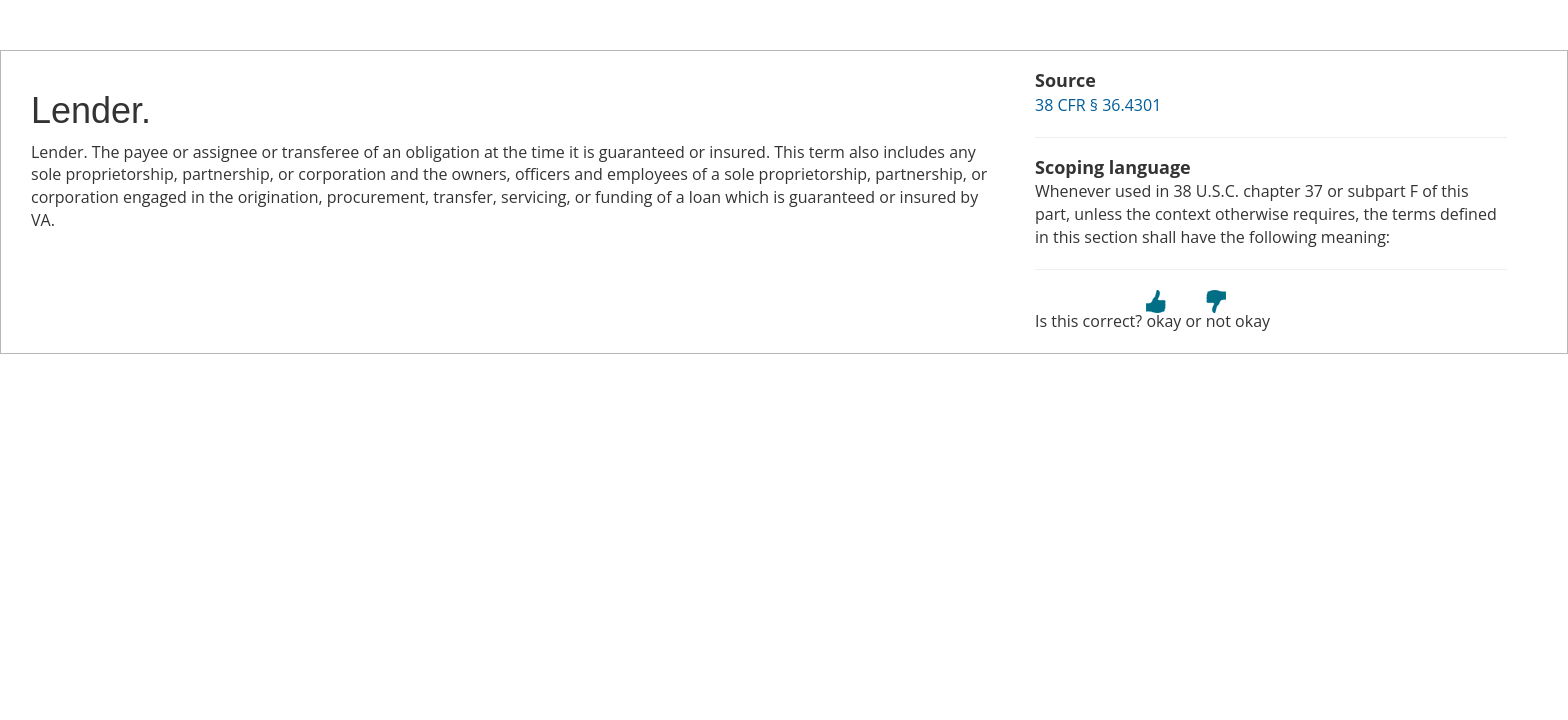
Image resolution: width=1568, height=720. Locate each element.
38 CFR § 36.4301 (1098, 105)
